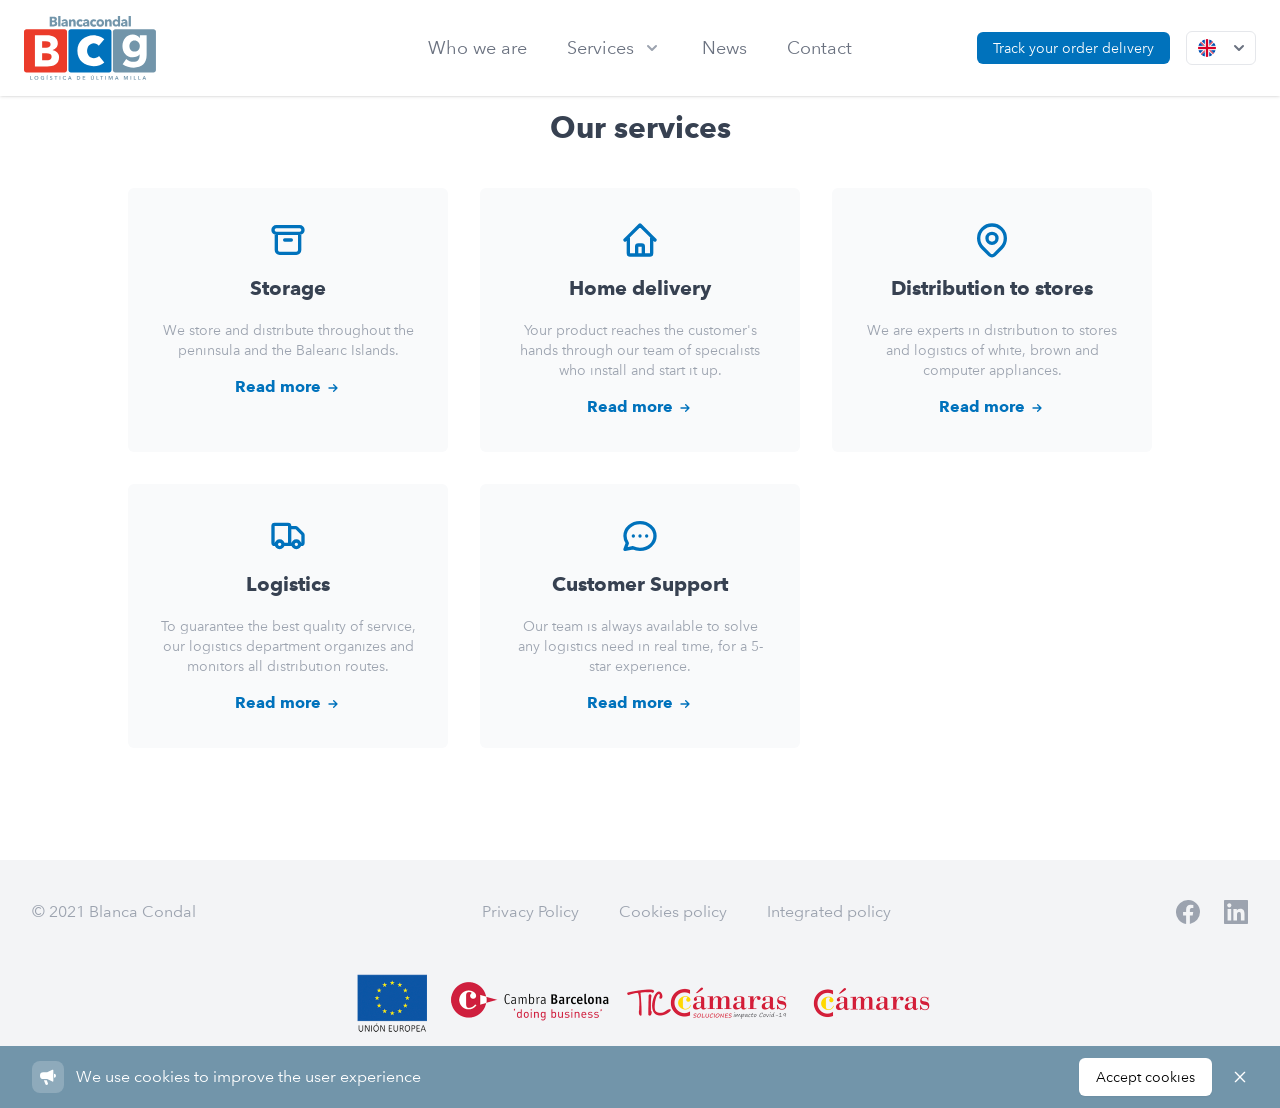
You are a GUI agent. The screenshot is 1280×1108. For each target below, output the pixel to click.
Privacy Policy (530, 911)
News (724, 47)
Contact (819, 47)
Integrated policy (829, 911)
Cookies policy (673, 911)
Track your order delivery (1073, 48)
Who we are (477, 47)
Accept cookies (1145, 1077)
